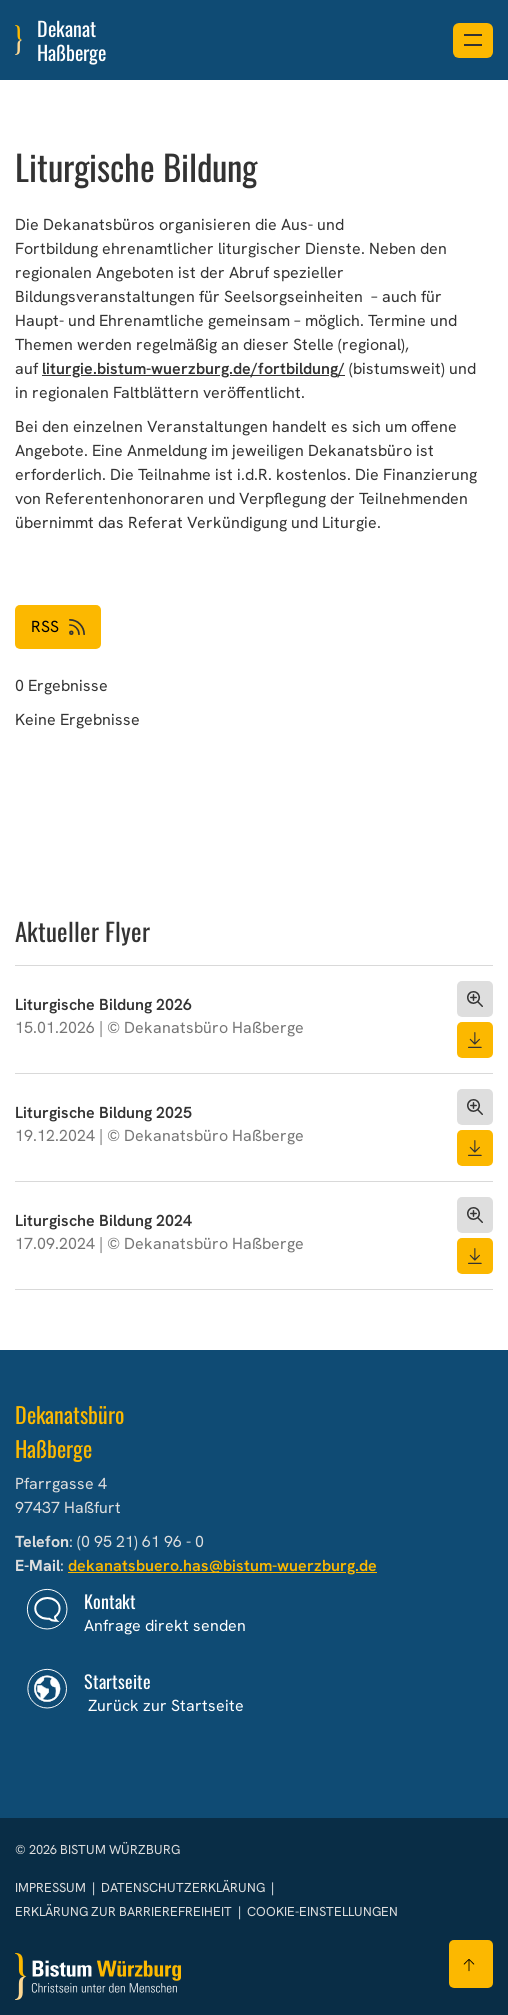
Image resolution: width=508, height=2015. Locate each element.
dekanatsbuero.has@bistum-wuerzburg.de (222, 1565)
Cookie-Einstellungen (322, 1911)
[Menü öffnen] (473, 40)
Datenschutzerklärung (184, 1887)
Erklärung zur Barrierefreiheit (123, 1911)
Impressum (52, 1887)
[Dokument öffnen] (475, 999)
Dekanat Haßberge (71, 40)
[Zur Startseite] (98, 1976)
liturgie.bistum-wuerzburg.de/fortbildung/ (193, 368)
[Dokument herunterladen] (475, 1040)
